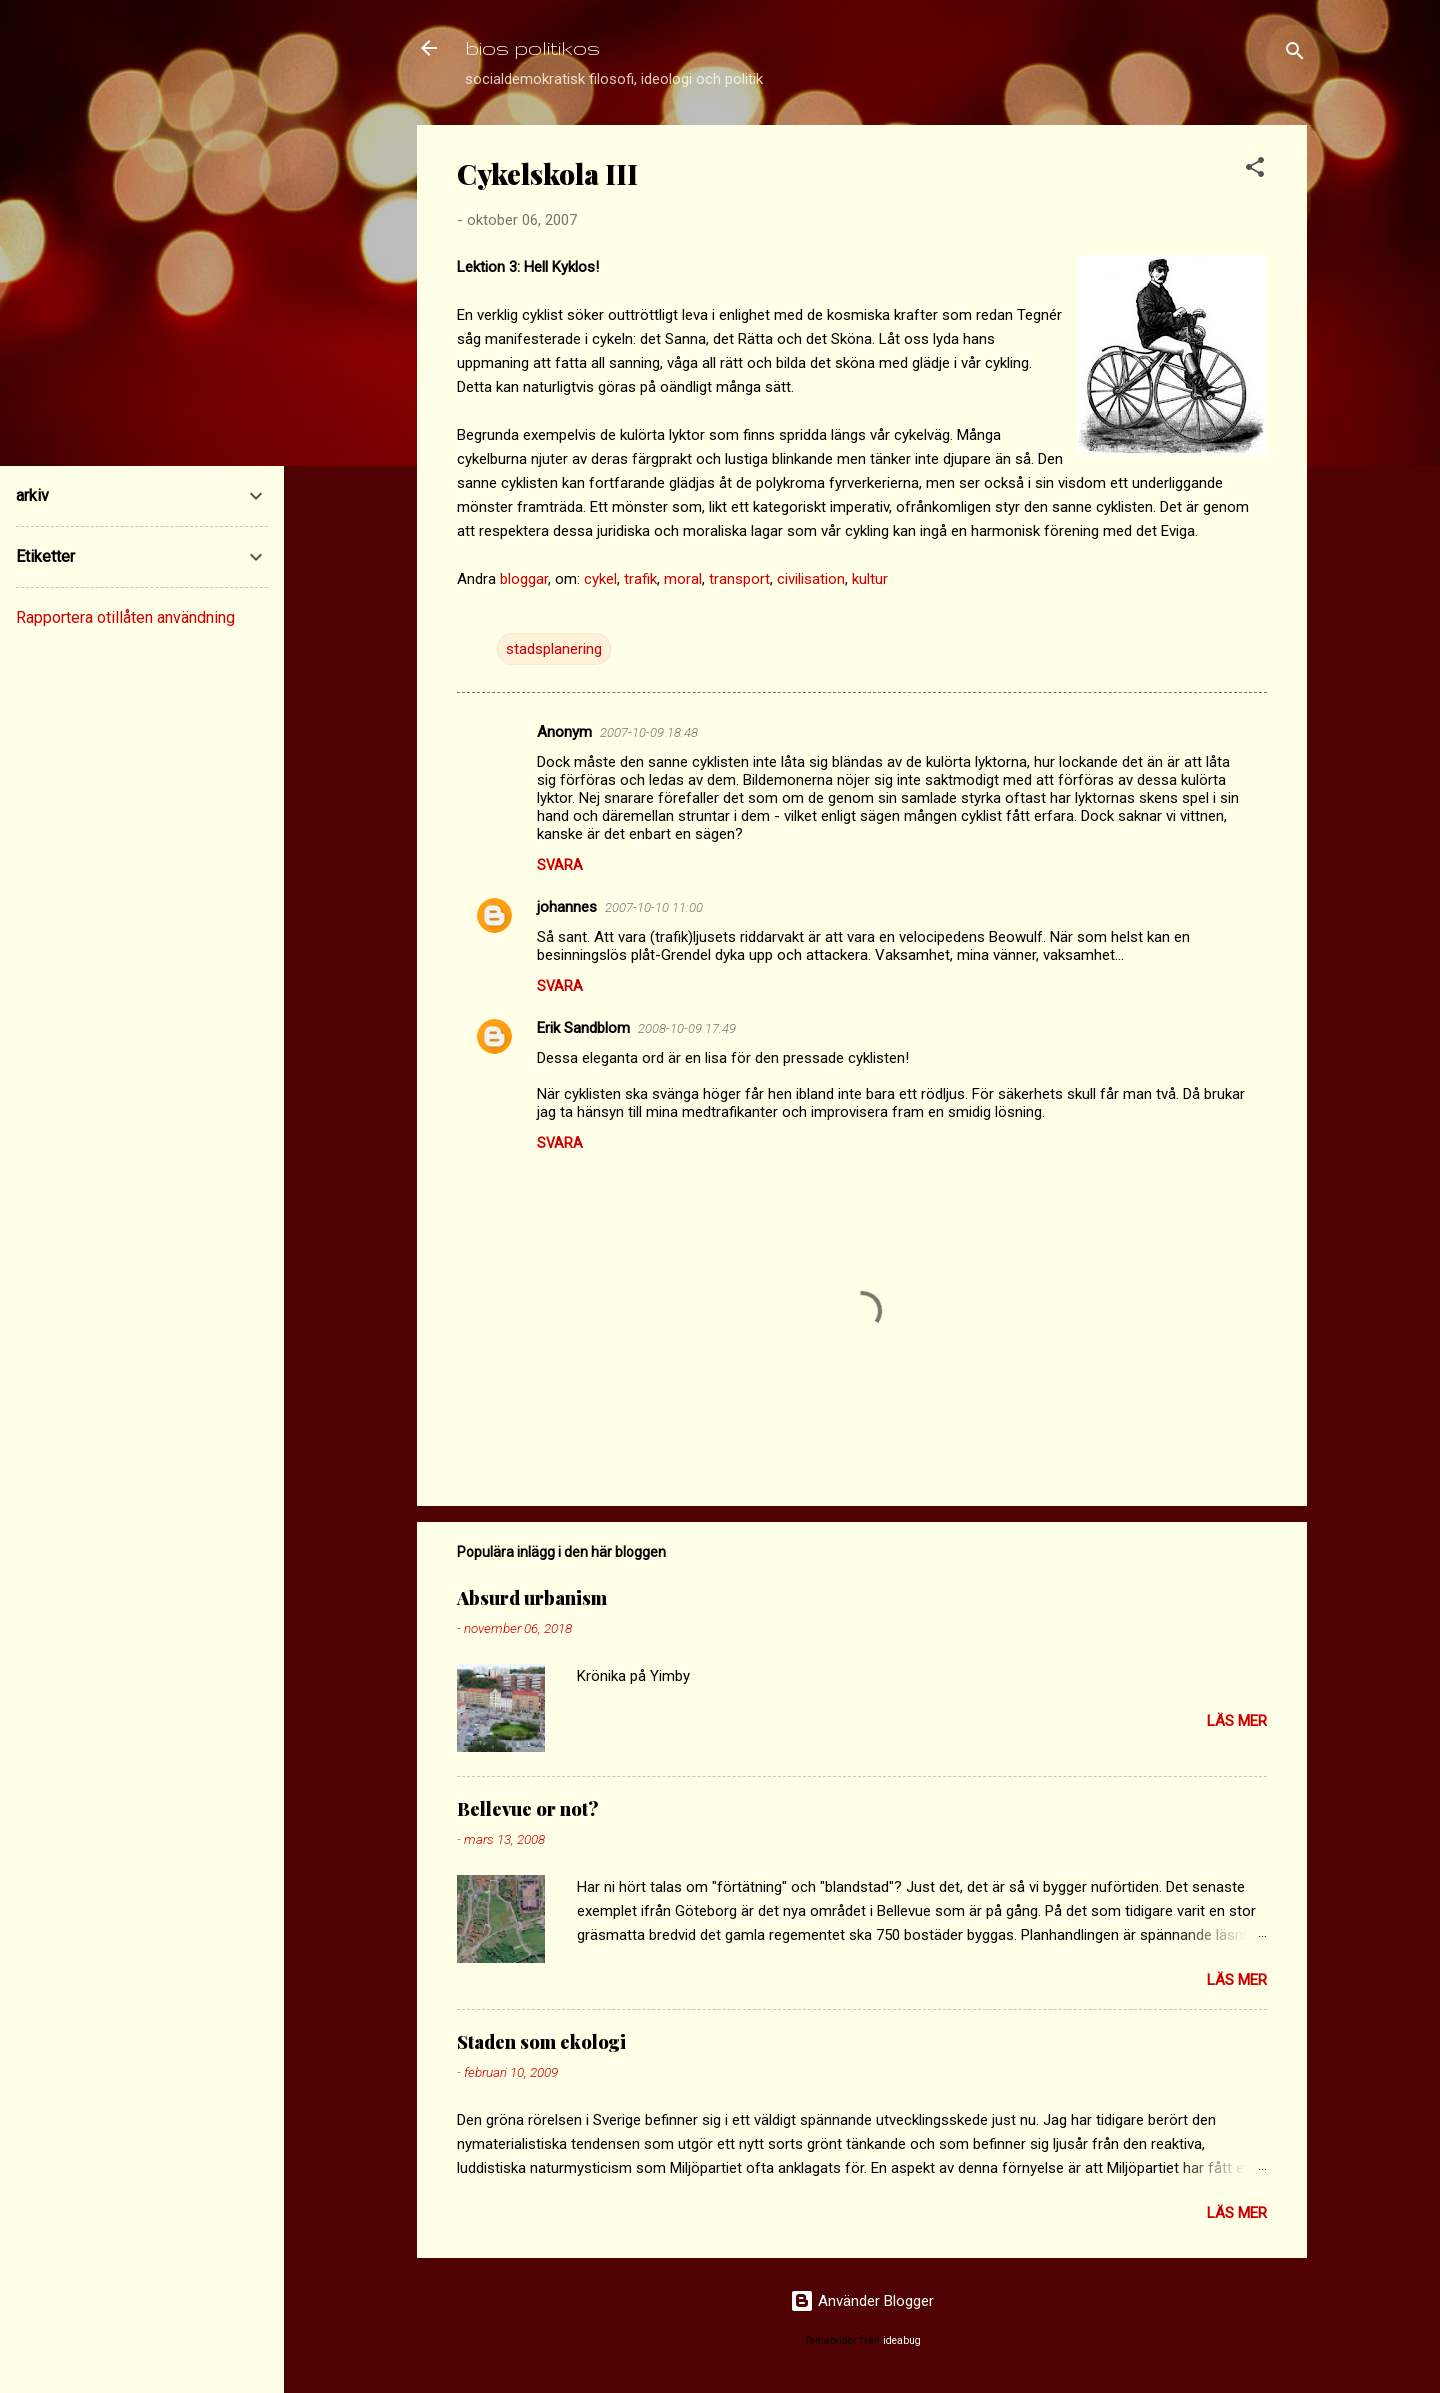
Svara (560, 865)
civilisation (811, 579)
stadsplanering (554, 649)
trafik (640, 579)
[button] (1255, 170)
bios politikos (532, 47)
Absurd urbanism (532, 1598)
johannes (567, 907)
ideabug (902, 2340)
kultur (870, 579)
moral (683, 579)
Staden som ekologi (541, 2042)
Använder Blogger (862, 2301)
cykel (600, 579)
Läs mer (1237, 1721)
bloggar (524, 579)
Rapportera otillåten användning (125, 617)
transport (739, 579)
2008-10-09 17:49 (687, 1028)
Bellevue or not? (528, 1809)
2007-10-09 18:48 (649, 732)
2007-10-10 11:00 (654, 907)
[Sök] (1295, 54)
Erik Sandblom (583, 1028)
